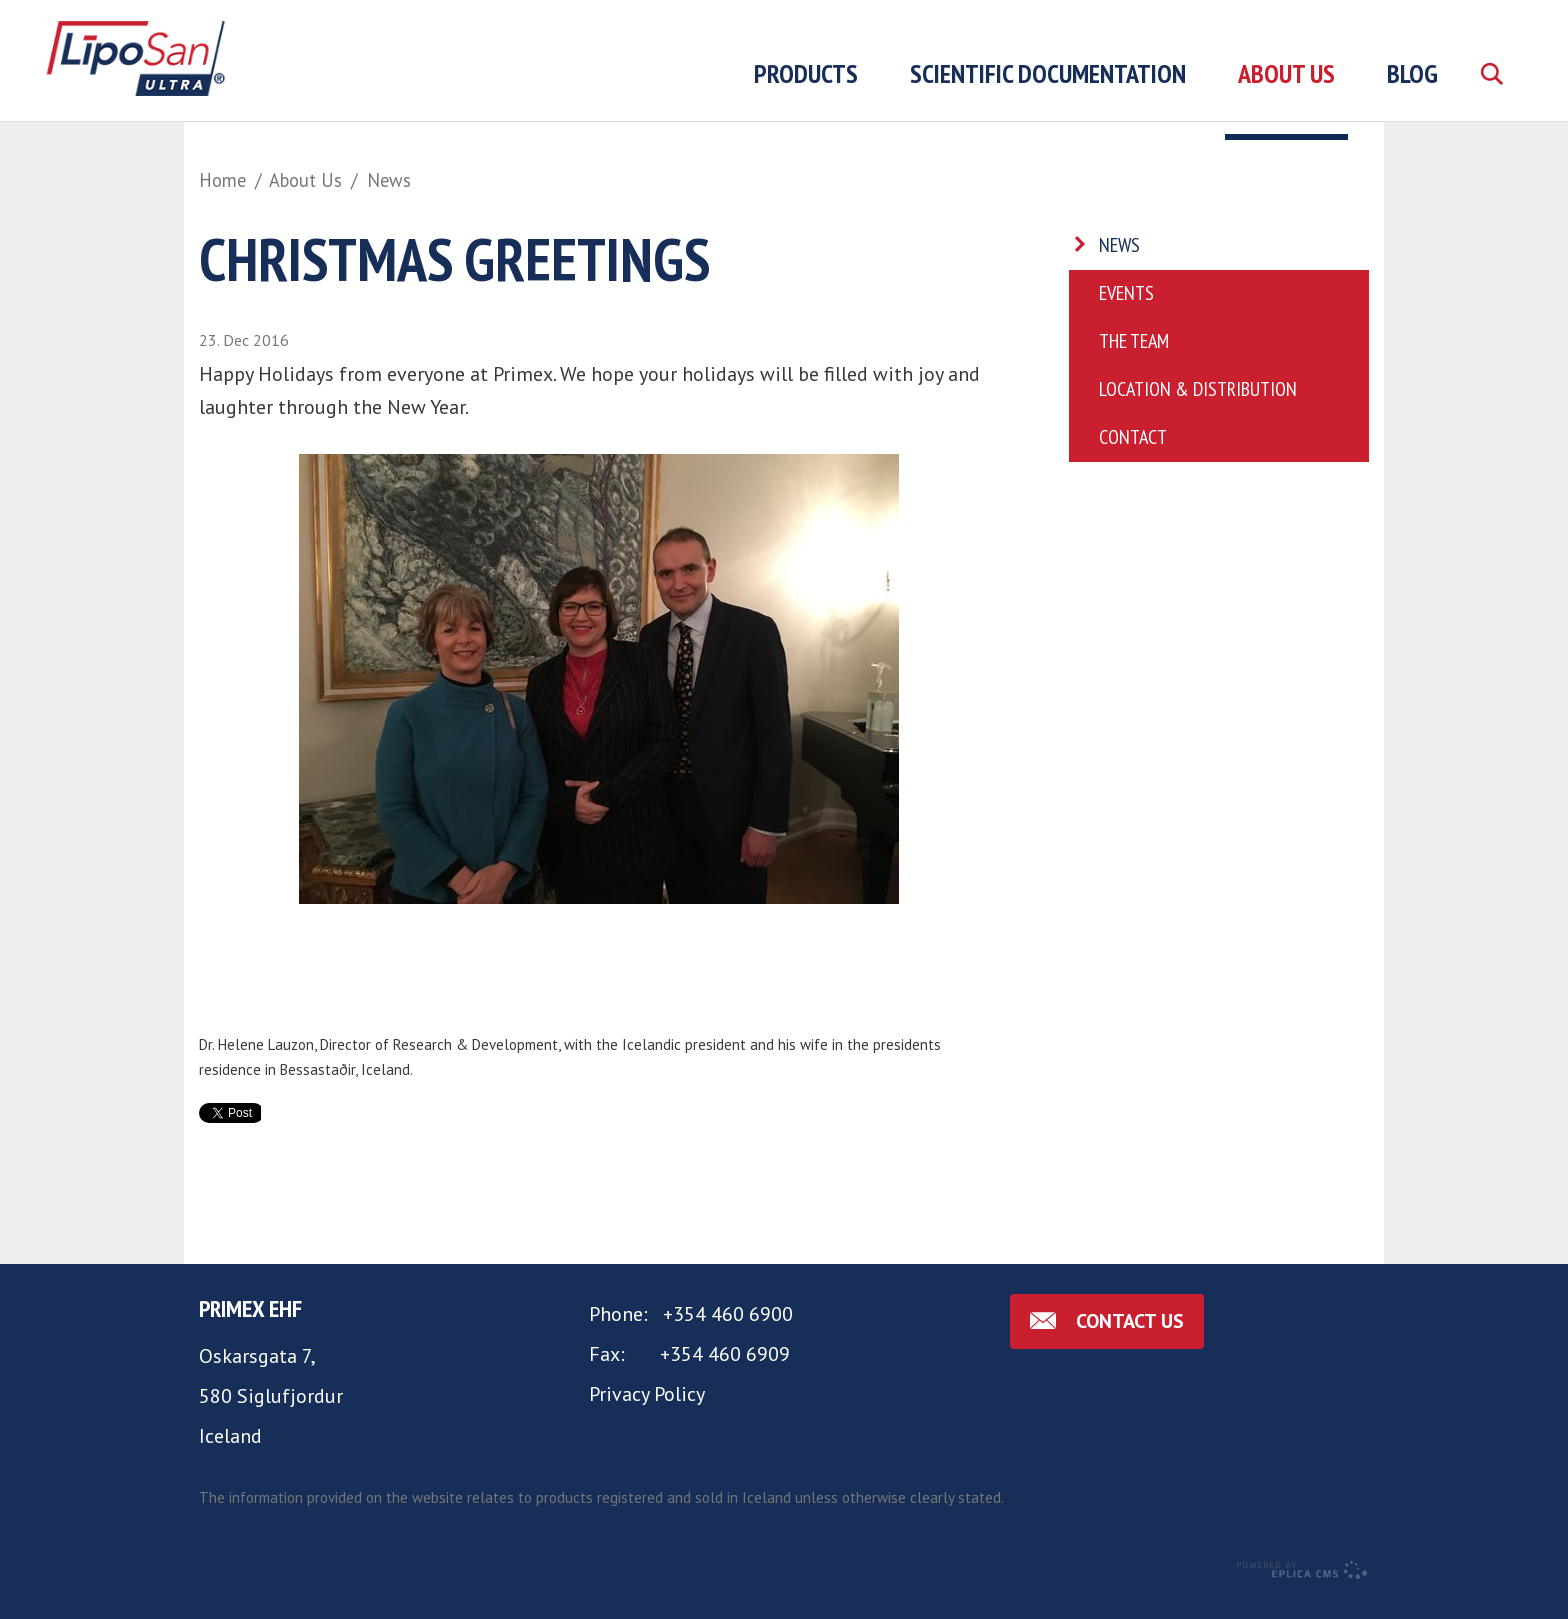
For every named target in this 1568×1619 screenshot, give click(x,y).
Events (1126, 312)
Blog (1412, 73)
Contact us (1130, 1339)
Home (222, 180)
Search (1491, 97)
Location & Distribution (1198, 408)
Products (806, 73)
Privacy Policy (647, 1412)
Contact (1133, 456)
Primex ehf (250, 1326)
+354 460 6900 (728, 1332)
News (389, 180)
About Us (305, 180)
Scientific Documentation (1048, 73)
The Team (1134, 360)
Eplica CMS (1301, 1589)
